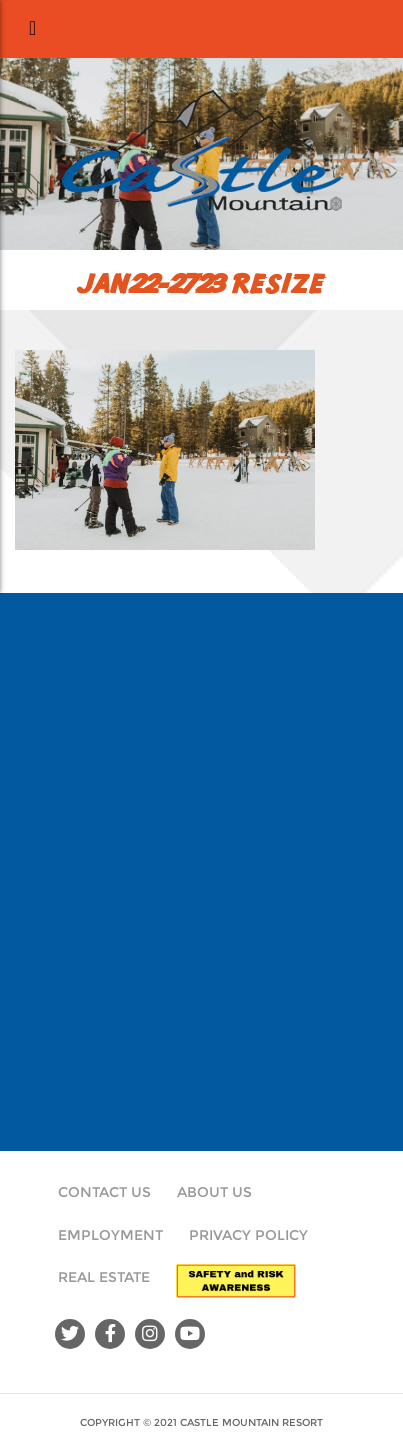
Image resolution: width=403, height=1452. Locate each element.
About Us (214, 1192)
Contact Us (104, 1192)
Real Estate (104, 1277)
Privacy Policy (248, 1235)
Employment (110, 1235)
